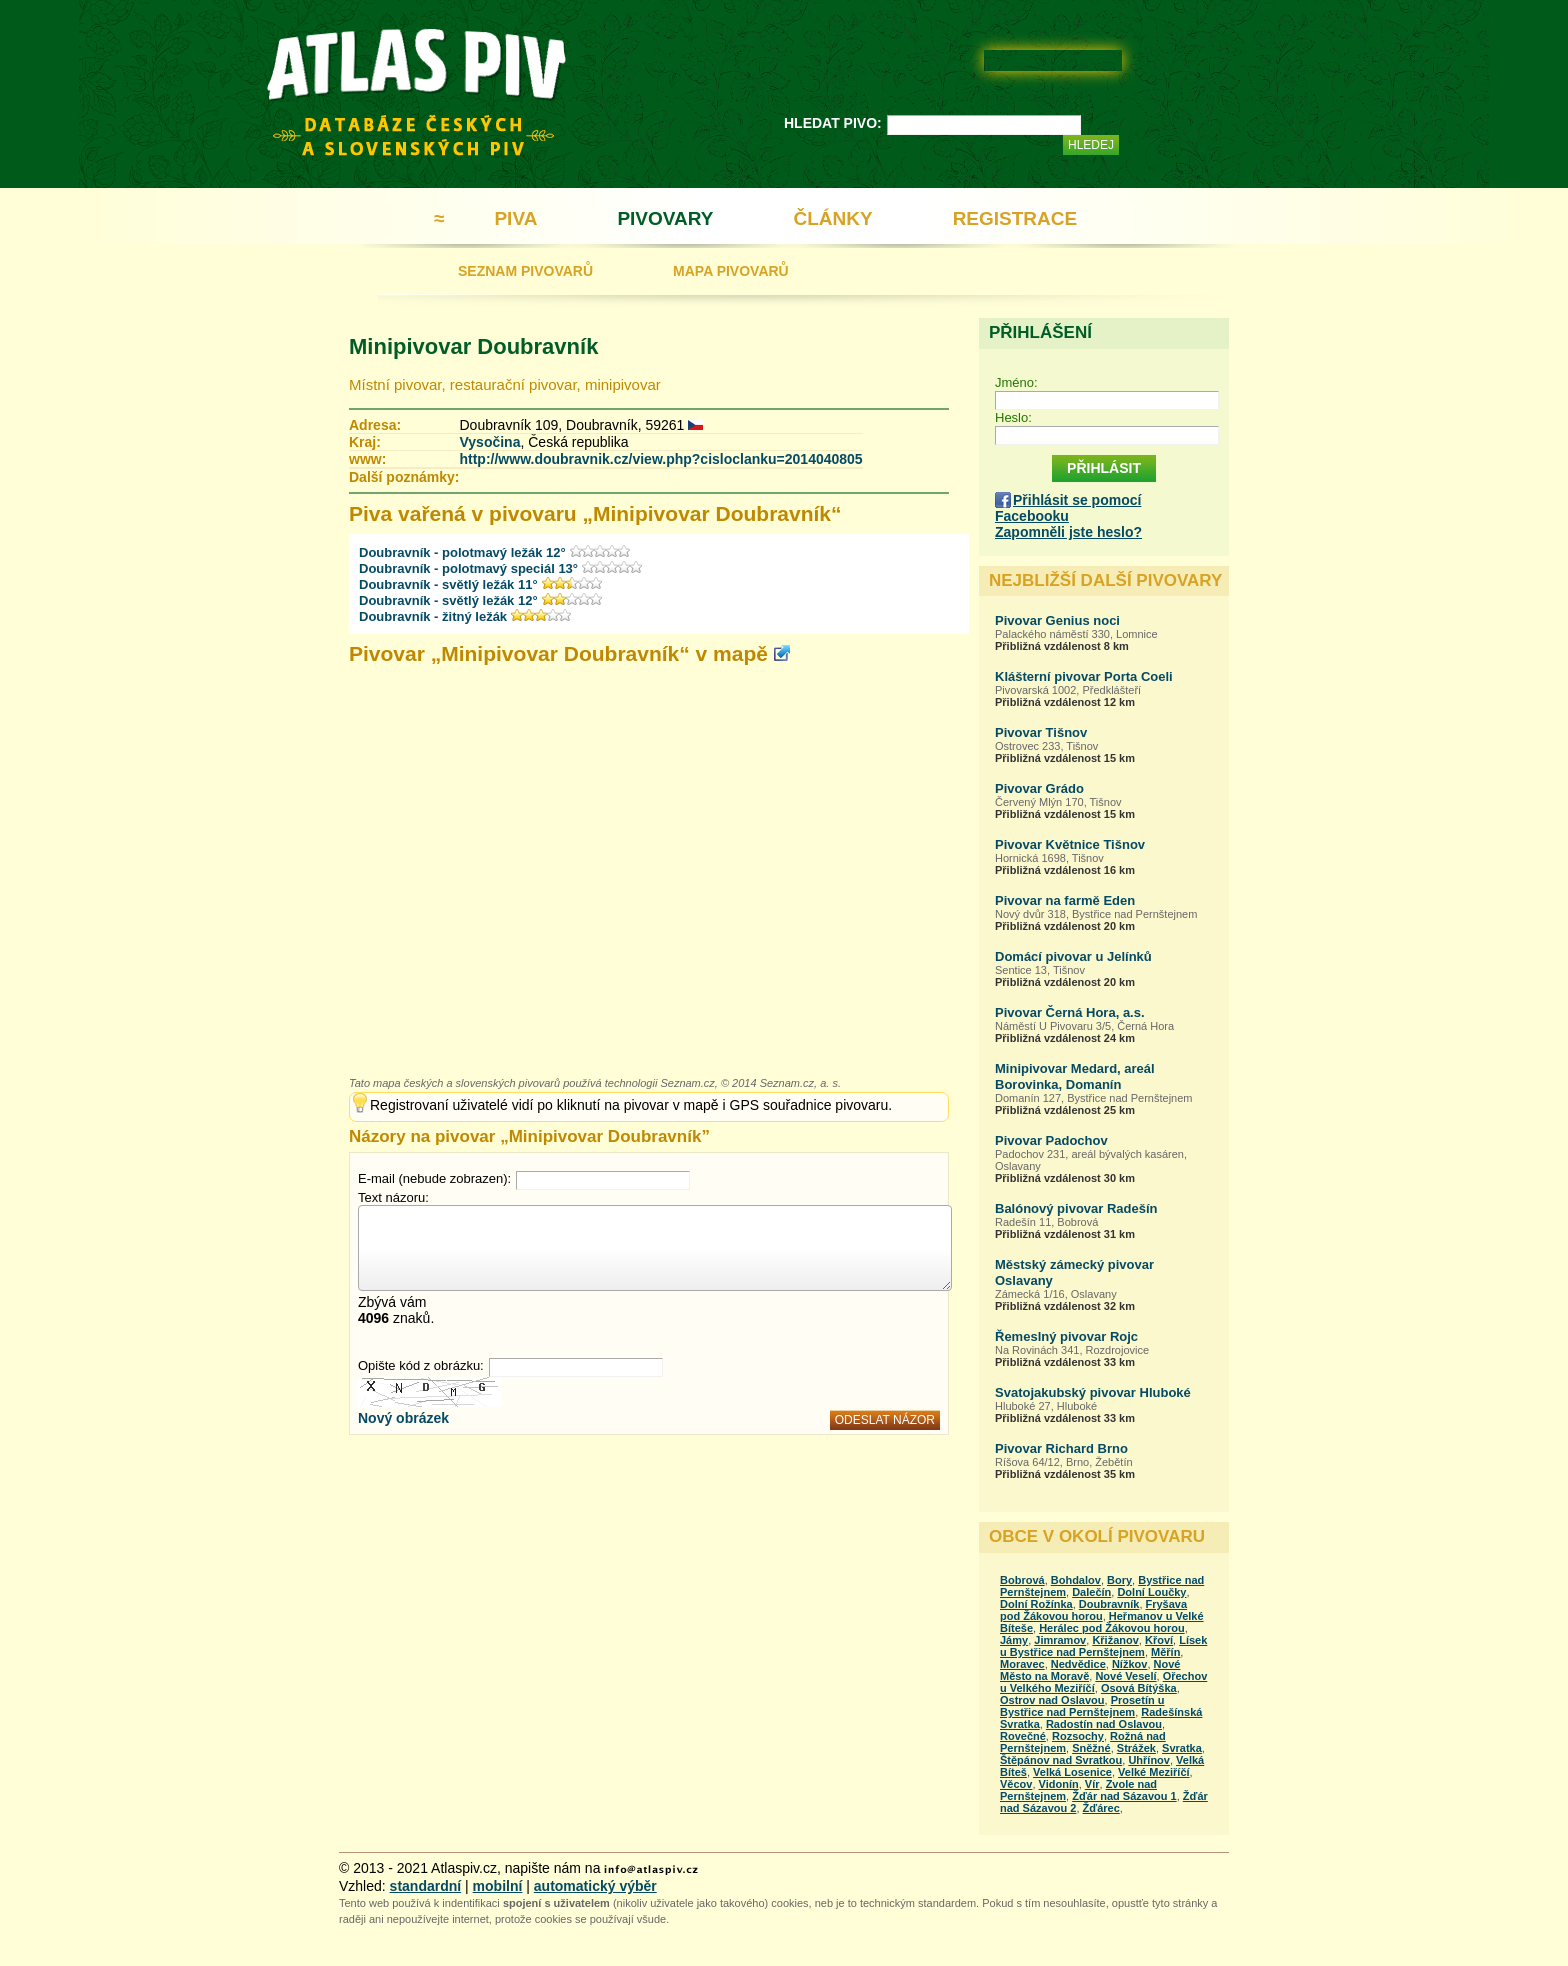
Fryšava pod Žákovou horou (1093, 1610)
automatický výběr (595, 1886)
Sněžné (1091, 1748)
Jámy (1014, 1640)
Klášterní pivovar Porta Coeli (1084, 676)
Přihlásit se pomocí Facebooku (1068, 508)
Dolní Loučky (1151, 1592)
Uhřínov (1149, 1760)
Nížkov (1129, 1664)
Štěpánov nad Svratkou (1061, 1760)
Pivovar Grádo (1039, 788)
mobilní (498, 1886)
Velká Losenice (1072, 1772)
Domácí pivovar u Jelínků (1073, 956)
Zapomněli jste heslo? (1068, 532)
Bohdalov (1076, 1580)
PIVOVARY (665, 218)
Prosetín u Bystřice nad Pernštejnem (1082, 1706)
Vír (1092, 1784)
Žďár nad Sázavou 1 (1124, 1796)
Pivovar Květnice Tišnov (1070, 844)
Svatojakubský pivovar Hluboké (1093, 1392)
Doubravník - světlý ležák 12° (448, 600)
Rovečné (1023, 1736)
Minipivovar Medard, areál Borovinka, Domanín (1075, 1076)
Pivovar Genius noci (1057, 620)
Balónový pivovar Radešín (1076, 1208)
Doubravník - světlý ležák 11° (448, 584)
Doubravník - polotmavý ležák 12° (462, 552)
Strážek (1136, 1748)
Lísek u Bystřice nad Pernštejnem (1103, 1646)
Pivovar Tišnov (1041, 732)
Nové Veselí (1125, 1676)
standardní (426, 1886)
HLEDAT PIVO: (833, 123)
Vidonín (1059, 1784)
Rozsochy (1078, 1736)
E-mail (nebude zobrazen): (434, 1178)
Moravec (1022, 1664)
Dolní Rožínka (1036, 1604)
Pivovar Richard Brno (1061, 1448)
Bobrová (1022, 1580)
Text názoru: (393, 1197)
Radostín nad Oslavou (1104, 1724)
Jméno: (1016, 382)
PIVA (515, 218)
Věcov (1016, 1784)
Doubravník (1109, 1604)
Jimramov (1060, 1640)
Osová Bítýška (1139, 1688)
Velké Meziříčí (1154, 1772)
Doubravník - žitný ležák (433, 616)
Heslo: (1013, 417)
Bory (1119, 1580)
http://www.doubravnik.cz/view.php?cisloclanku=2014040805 (660, 459)
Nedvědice (1078, 1664)
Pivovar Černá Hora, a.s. (1070, 1012)
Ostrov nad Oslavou (1052, 1700)
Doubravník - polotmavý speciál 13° (468, 568)
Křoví (1159, 1640)
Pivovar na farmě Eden (1065, 900)
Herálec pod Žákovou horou (1111, 1628)
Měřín (1165, 1652)
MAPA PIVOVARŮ (731, 271)
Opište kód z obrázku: (421, 1365)
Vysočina (489, 442)
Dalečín (1091, 1592)
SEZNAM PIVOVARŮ (525, 271)
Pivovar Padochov (1051, 1140)
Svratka (1182, 1748)
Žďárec (1101, 1808)
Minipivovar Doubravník (473, 346)
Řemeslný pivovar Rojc (1066, 1336)
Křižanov (1115, 1640)
